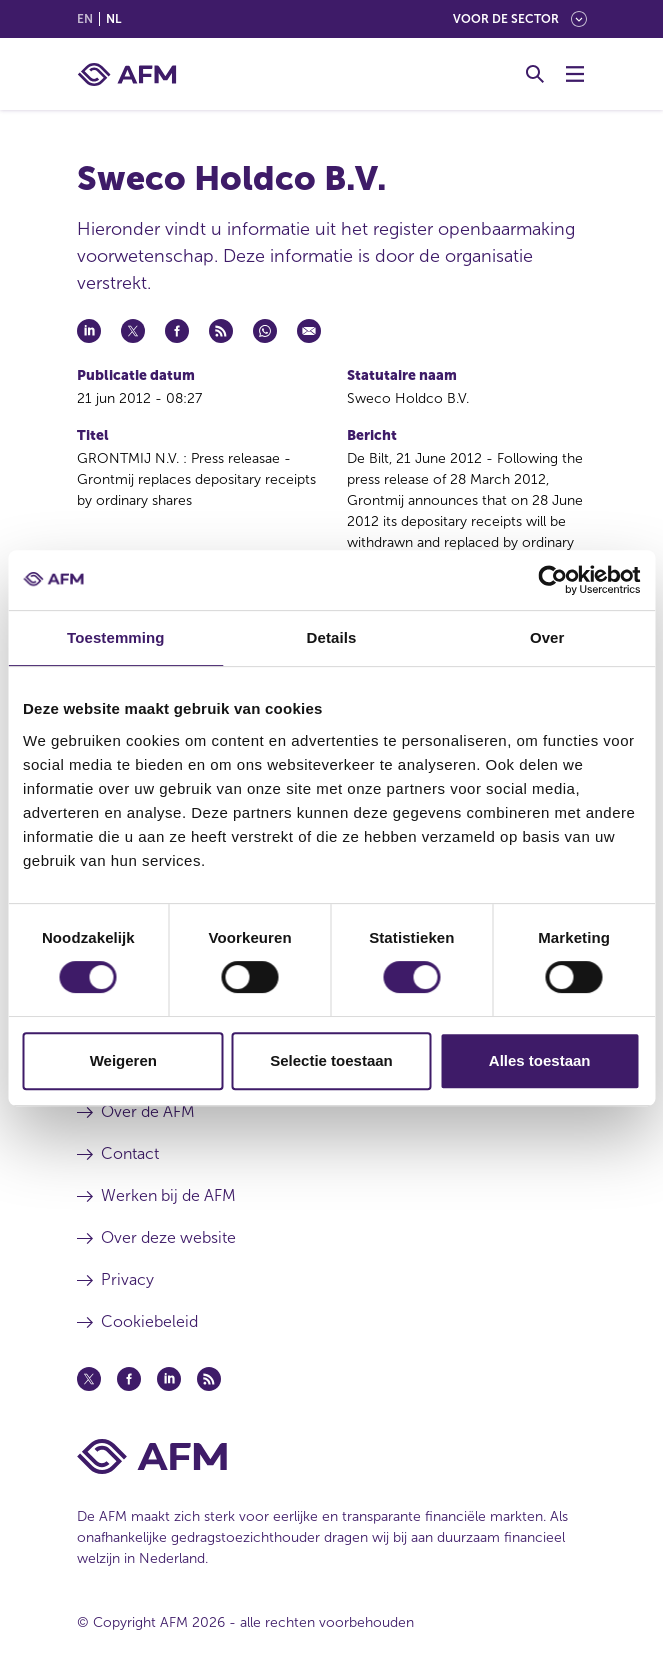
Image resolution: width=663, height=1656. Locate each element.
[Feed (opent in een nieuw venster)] (209, 1379)
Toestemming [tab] (116, 637)
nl (113, 19)
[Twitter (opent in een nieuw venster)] (89, 1379)
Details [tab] (332, 637)
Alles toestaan (540, 1060)
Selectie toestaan (331, 1060)
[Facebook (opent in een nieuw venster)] (129, 1379)
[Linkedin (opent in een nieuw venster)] (169, 1379)
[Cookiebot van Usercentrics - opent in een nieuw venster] (552, 580)
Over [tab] (547, 637)
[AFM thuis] (127, 74)
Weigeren (123, 1060)
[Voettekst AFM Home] (332, 1456)
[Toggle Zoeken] (535, 74)
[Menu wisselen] (575, 74)
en (85, 19)
